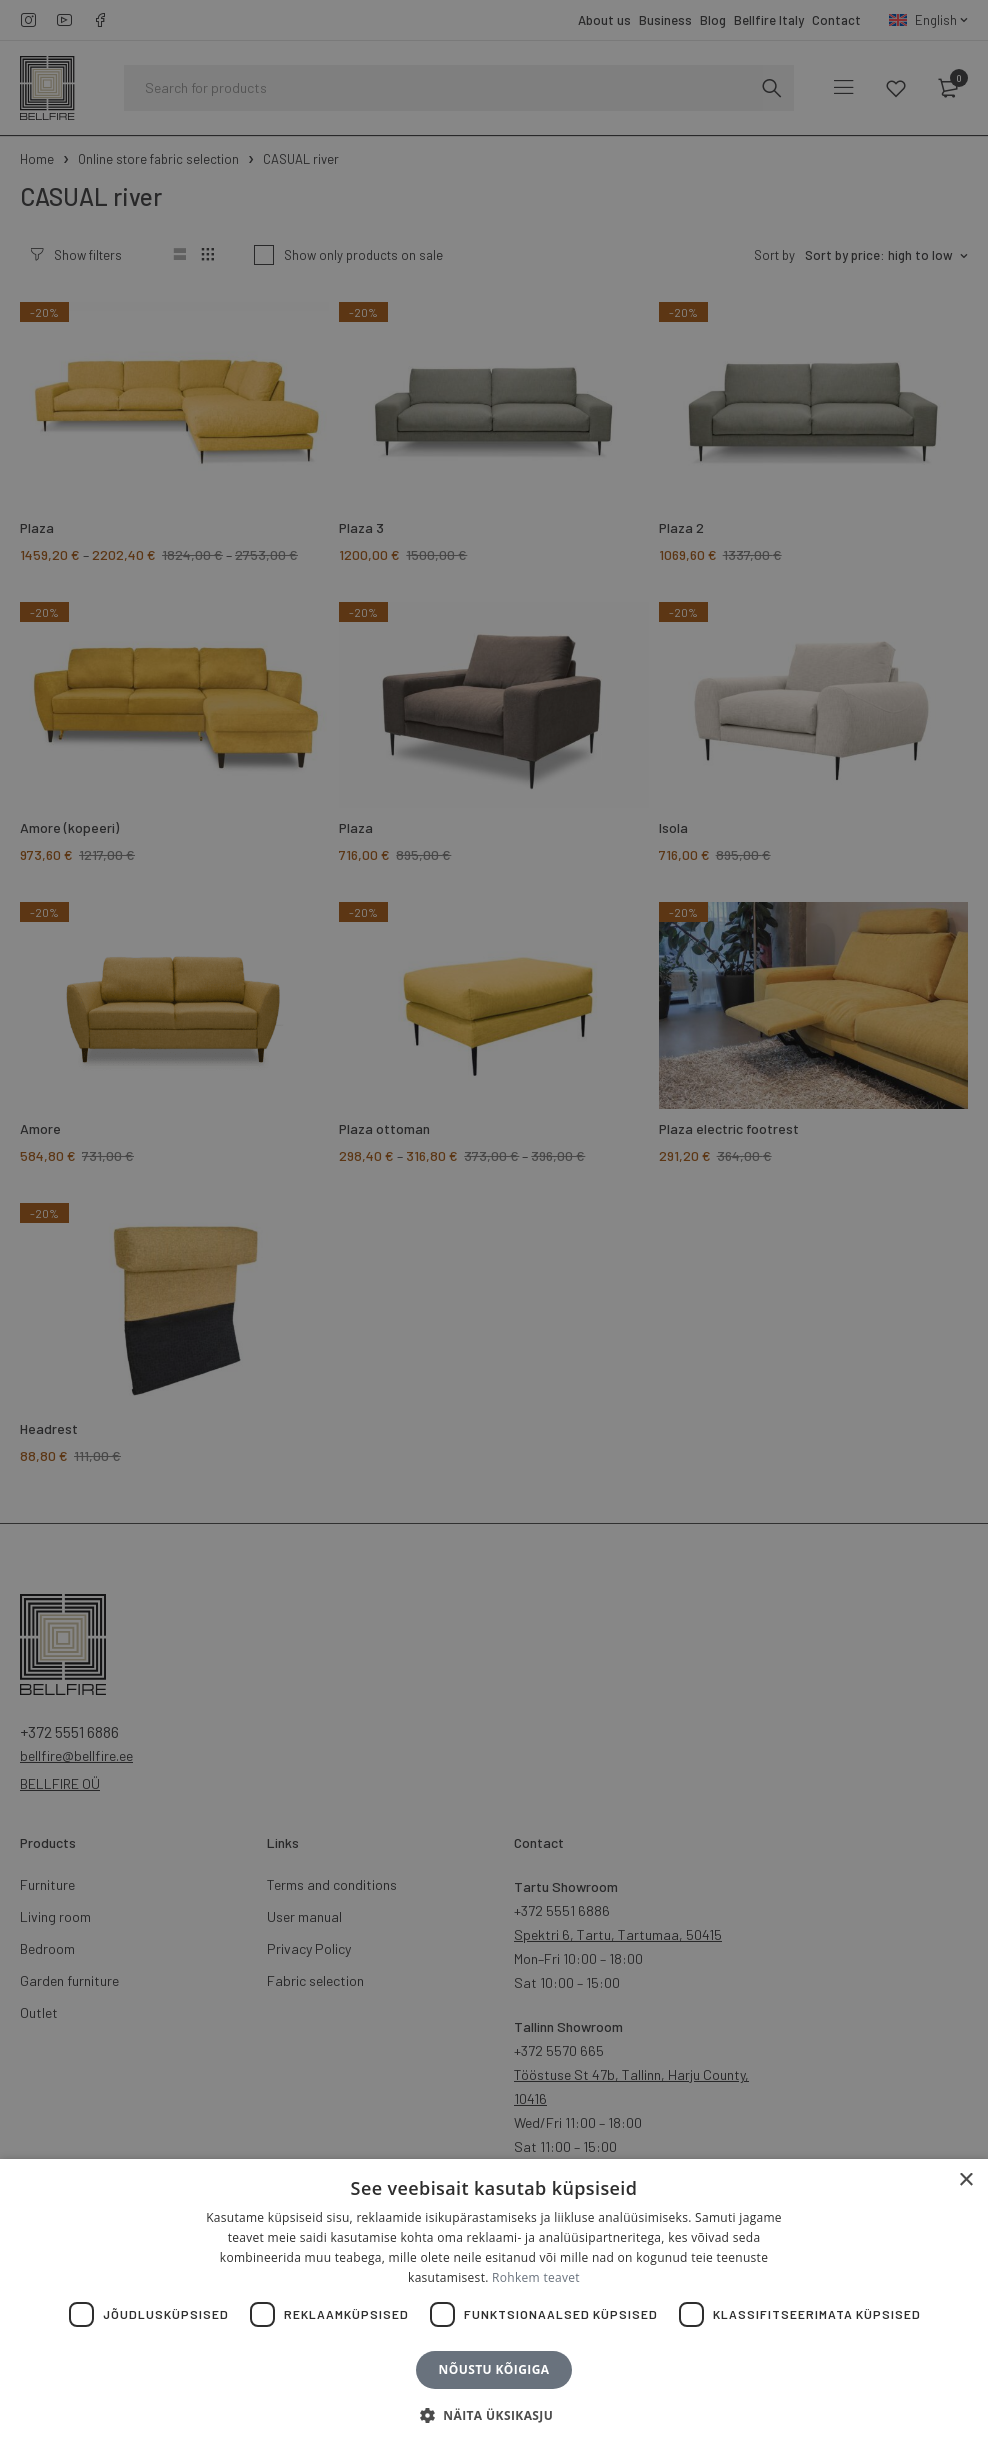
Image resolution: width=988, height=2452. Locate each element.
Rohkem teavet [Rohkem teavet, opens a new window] (536, 2277)
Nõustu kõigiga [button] (494, 2369)
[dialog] (494, 1226)
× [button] (965, 2180)
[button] (494, 2416)
